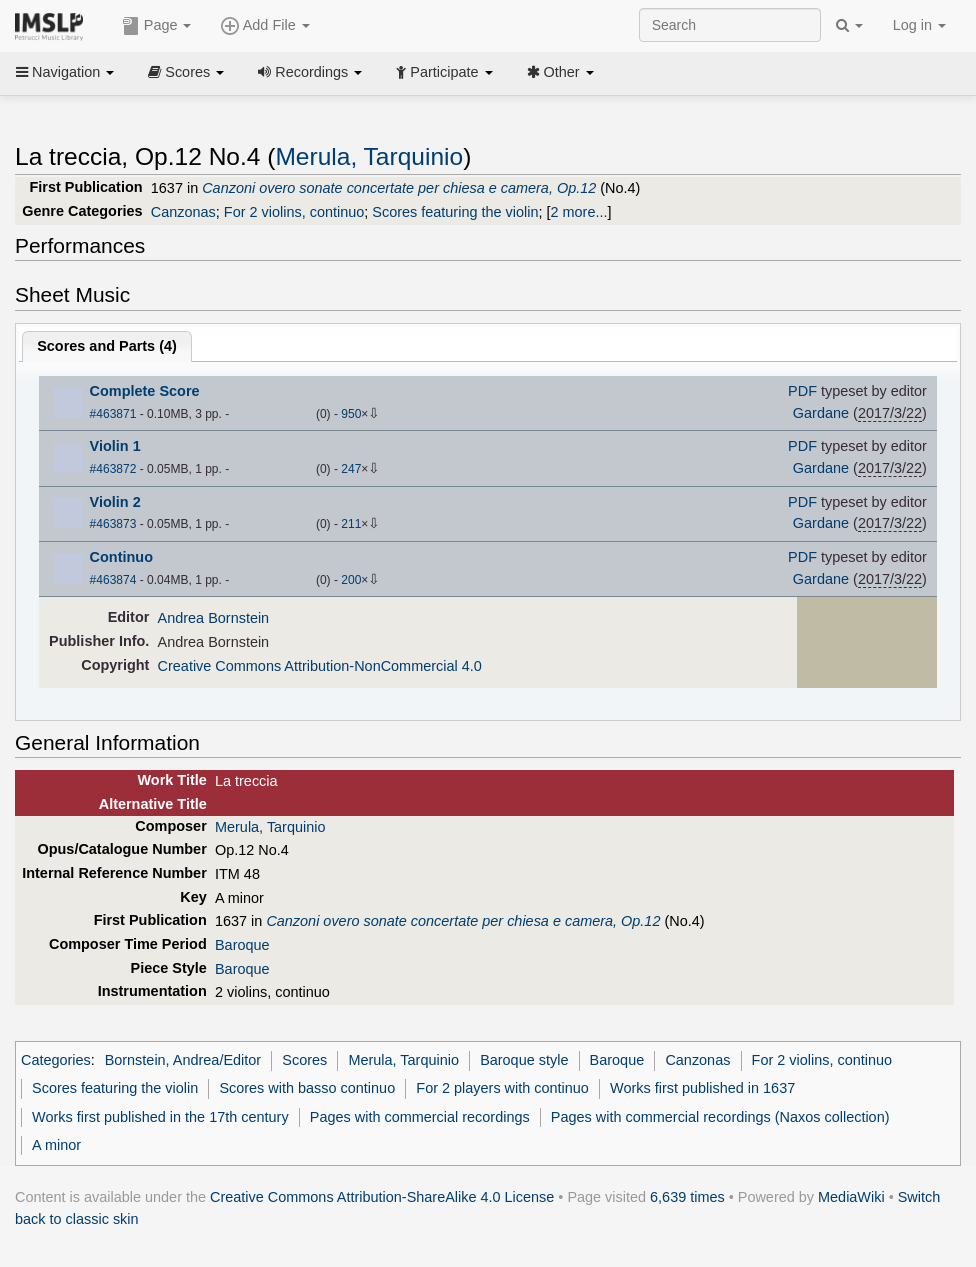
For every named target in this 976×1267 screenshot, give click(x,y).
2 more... (578, 212)
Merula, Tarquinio (369, 156)
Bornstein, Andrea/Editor (183, 1060)
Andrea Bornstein (214, 618)
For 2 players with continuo (502, 1088)
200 (351, 580)
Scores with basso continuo (307, 1088)
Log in (919, 25)
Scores (186, 72)
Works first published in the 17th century (160, 1117)
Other (560, 72)
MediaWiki (851, 1197)
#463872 (113, 469)
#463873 (113, 524)
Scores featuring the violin (455, 212)
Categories (56, 1060)
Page (157, 26)
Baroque (242, 945)
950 (351, 414)
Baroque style (524, 1060)
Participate (444, 72)
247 (351, 469)
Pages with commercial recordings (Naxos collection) (720, 1117)
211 (351, 524)
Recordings (310, 72)
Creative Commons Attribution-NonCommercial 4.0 (320, 666)
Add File (265, 26)
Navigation (65, 72)
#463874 (113, 580)
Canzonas (183, 212)
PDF (802, 391)
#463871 (113, 414)
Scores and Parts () (107, 346)
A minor (56, 1145)
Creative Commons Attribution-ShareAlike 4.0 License (382, 1197)
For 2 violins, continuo (294, 212)
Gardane (821, 413)
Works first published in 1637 (702, 1088)
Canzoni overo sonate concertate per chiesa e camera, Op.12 (399, 188)
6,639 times (687, 1197)
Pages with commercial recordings (420, 1117)
